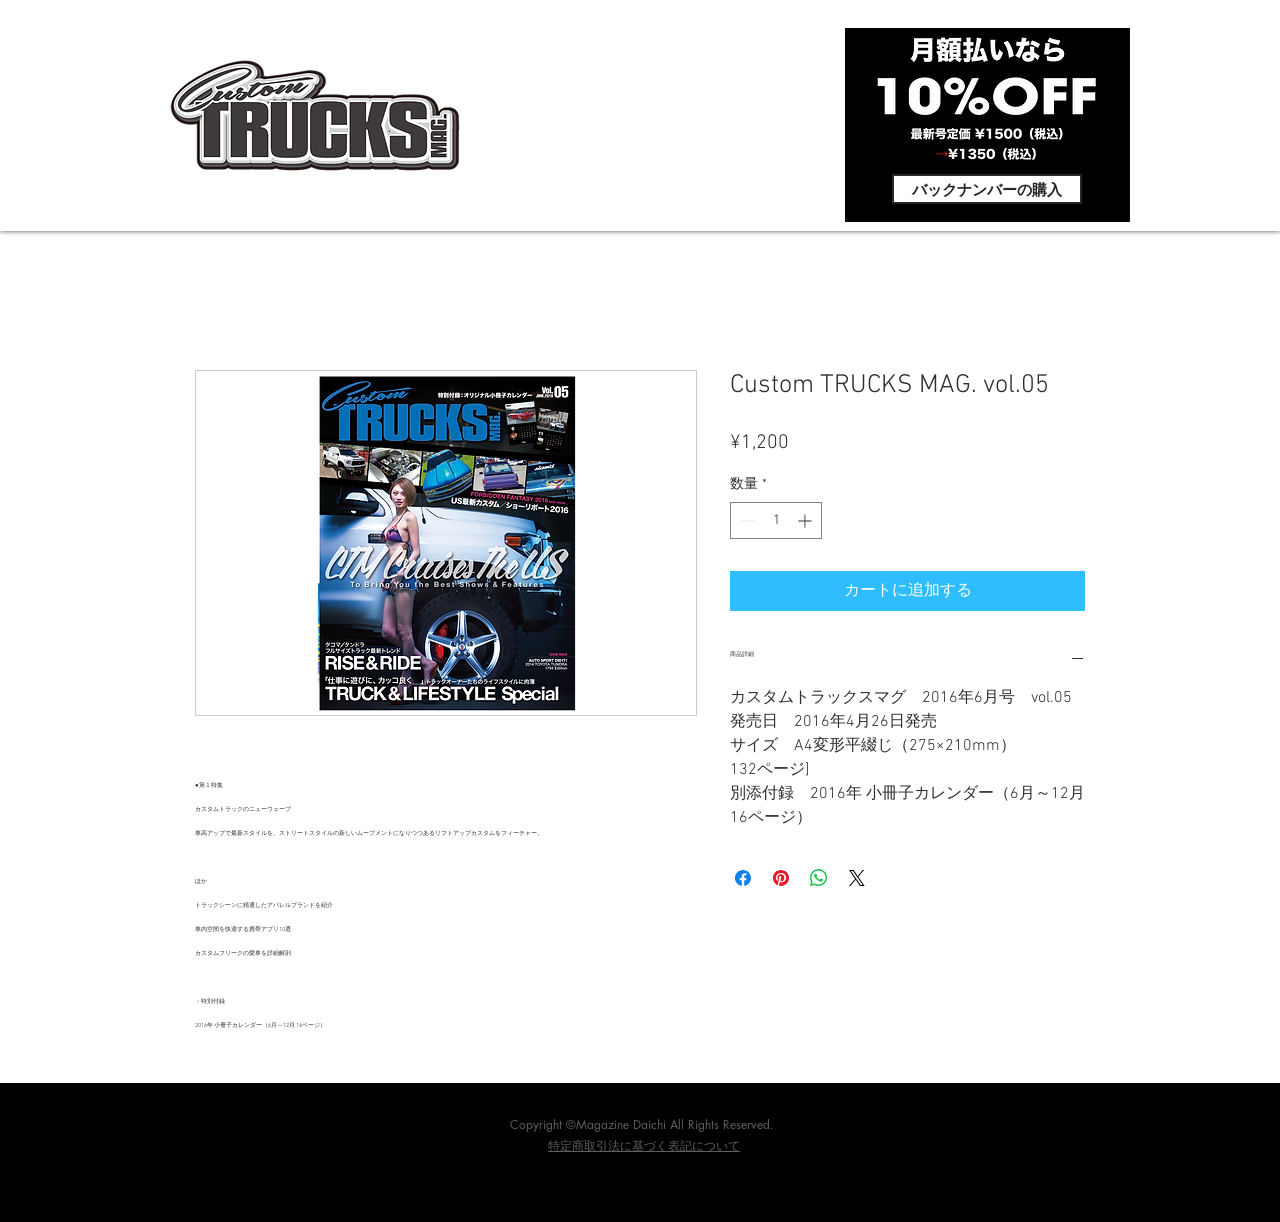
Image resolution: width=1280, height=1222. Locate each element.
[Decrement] (745, 520)
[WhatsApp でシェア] (819, 878)
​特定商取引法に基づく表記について (644, 1147)
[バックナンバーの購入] (987, 189)
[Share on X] (857, 878)
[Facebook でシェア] (743, 878)
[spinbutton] (776, 520)
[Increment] (806, 520)
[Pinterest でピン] (781, 878)
